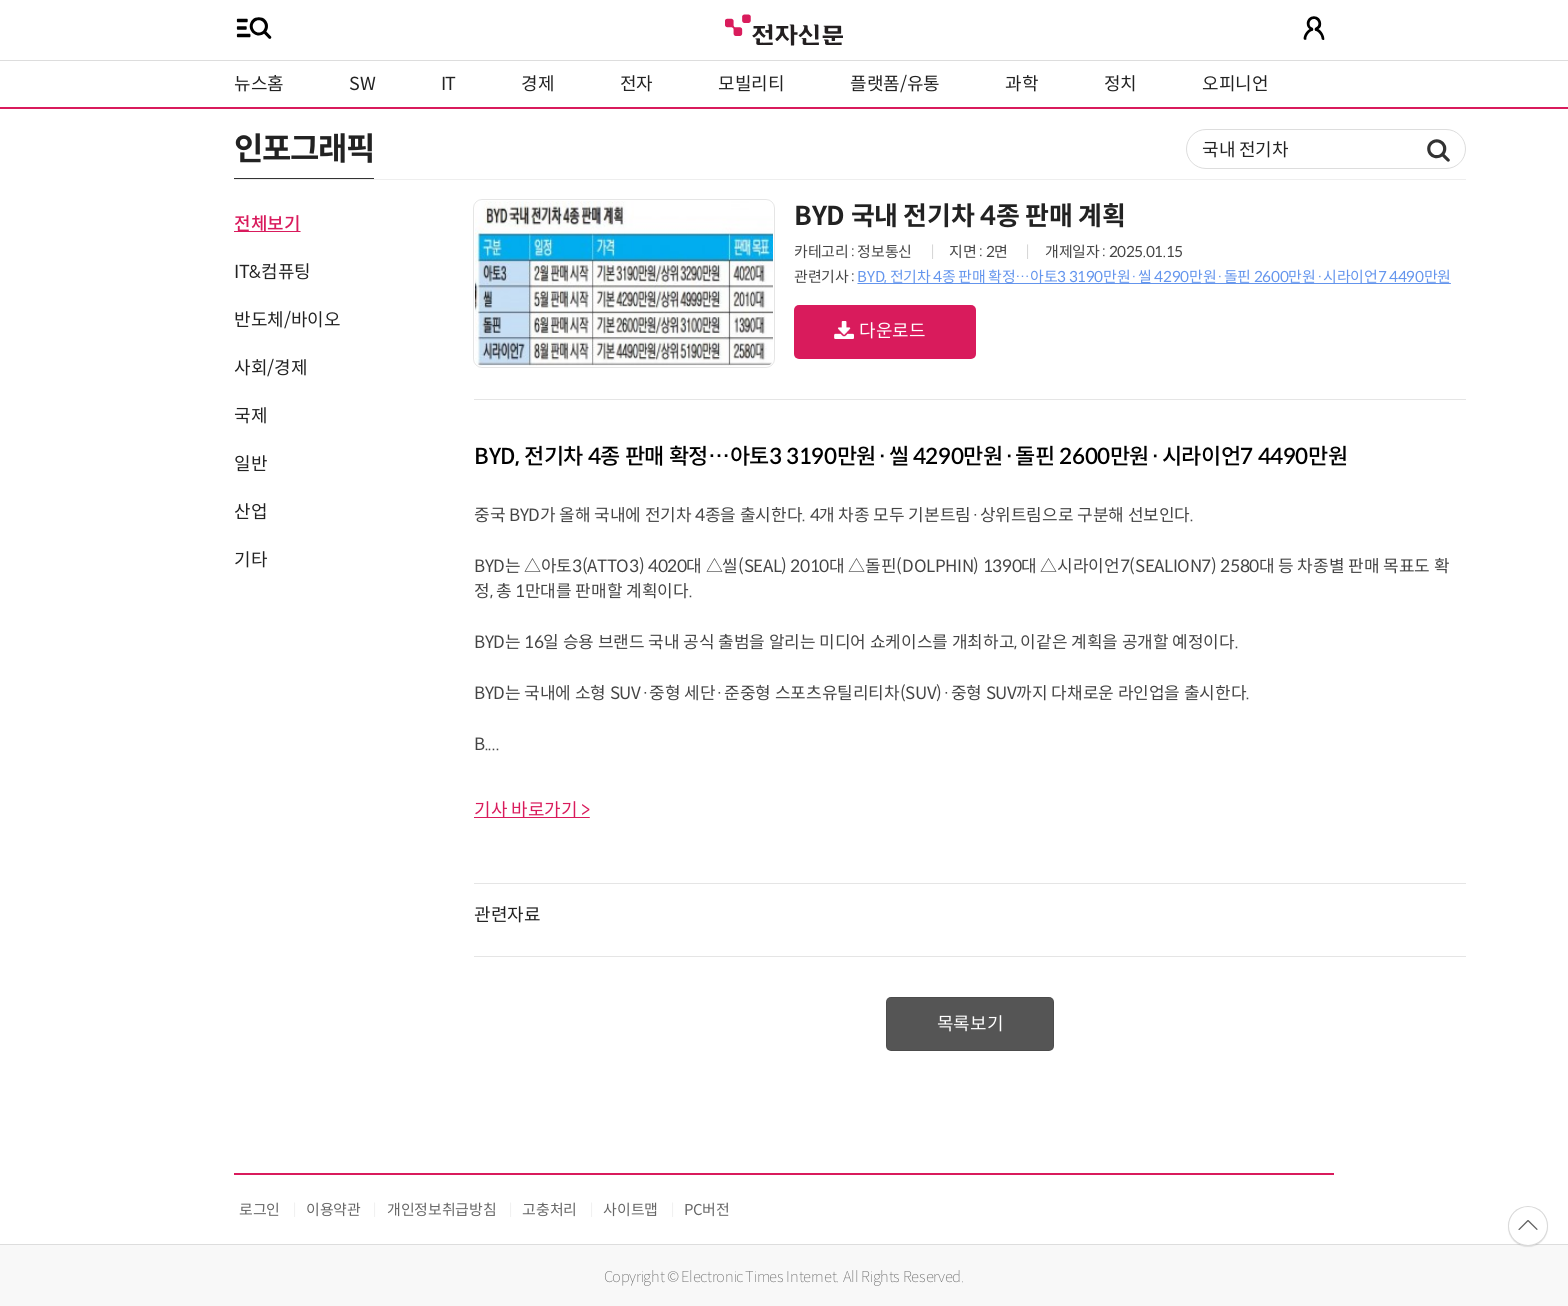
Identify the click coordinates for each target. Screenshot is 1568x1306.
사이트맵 (630, 1209)
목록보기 (970, 1024)
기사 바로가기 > (532, 810)
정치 (1120, 84)
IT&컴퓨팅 (272, 272)
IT (448, 84)
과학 (1021, 84)
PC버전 (707, 1209)
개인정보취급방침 (441, 1209)
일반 (250, 464)
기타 (250, 560)
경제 (537, 84)
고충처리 (549, 1209)
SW (362, 84)
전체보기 (267, 224)
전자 (636, 84)
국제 (250, 416)
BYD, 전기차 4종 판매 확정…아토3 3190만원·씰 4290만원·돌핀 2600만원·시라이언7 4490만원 (1153, 276)
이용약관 (333, 1209)
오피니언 (1235, 84)
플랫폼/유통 (895, 84)
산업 (250, 512)
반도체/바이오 (287, 320)
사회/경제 (270, 368)
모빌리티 (751, 84)
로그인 (259, 1209)
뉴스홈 (259, 84)
